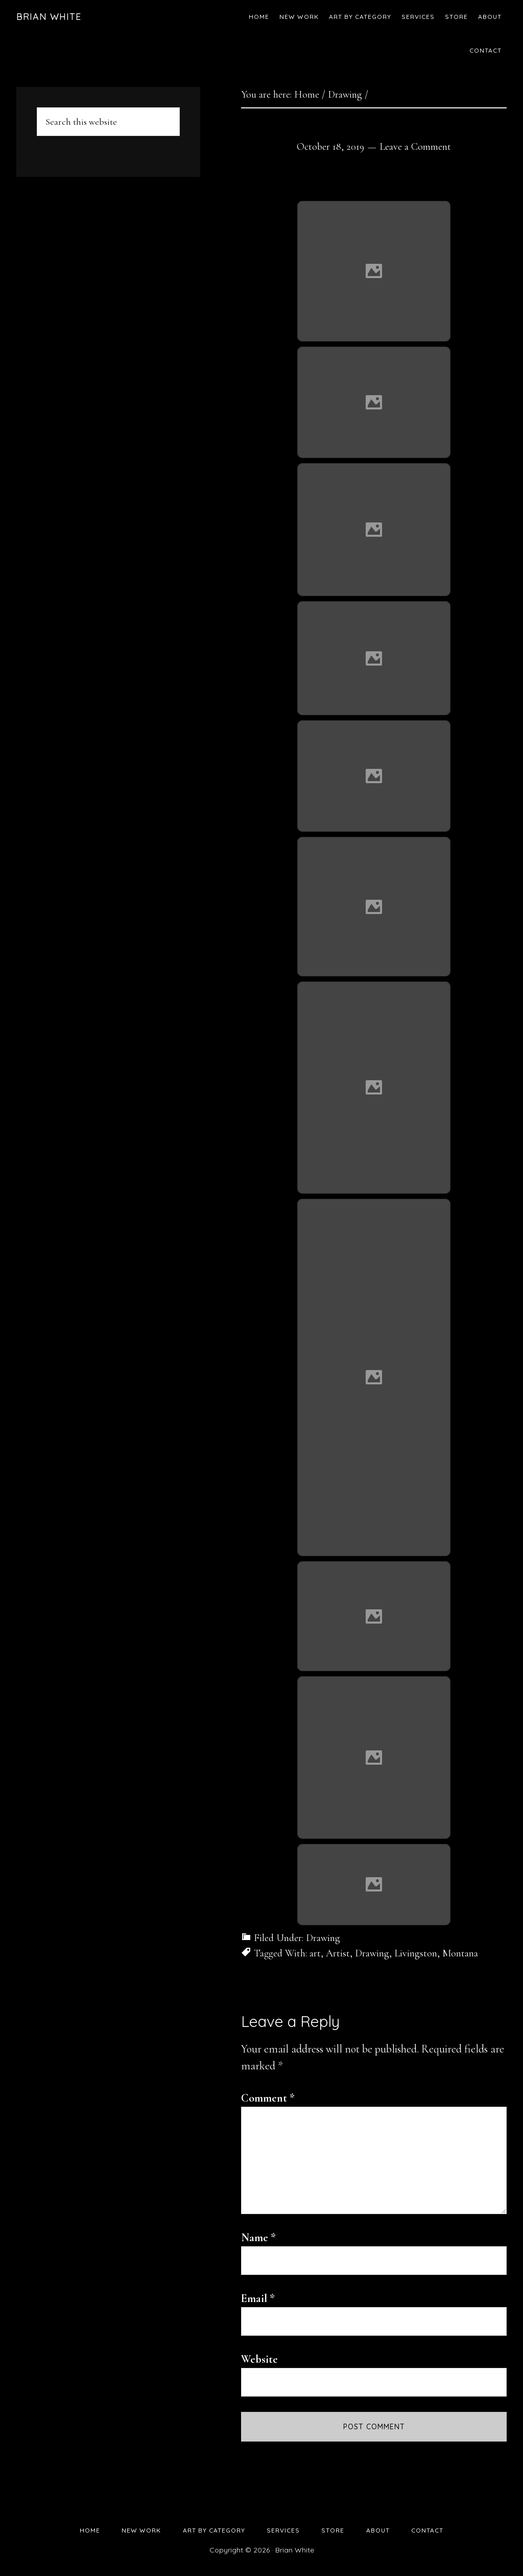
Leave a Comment (415, 147)
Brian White (48, 16)
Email (258, 2298)
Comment (268, 2098)
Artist (338, 1953)
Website (259, 2359)
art (315, 1953)
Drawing (323, 1938)
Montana (460, 1953)
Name (258, 2237)
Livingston (415, 1953)
